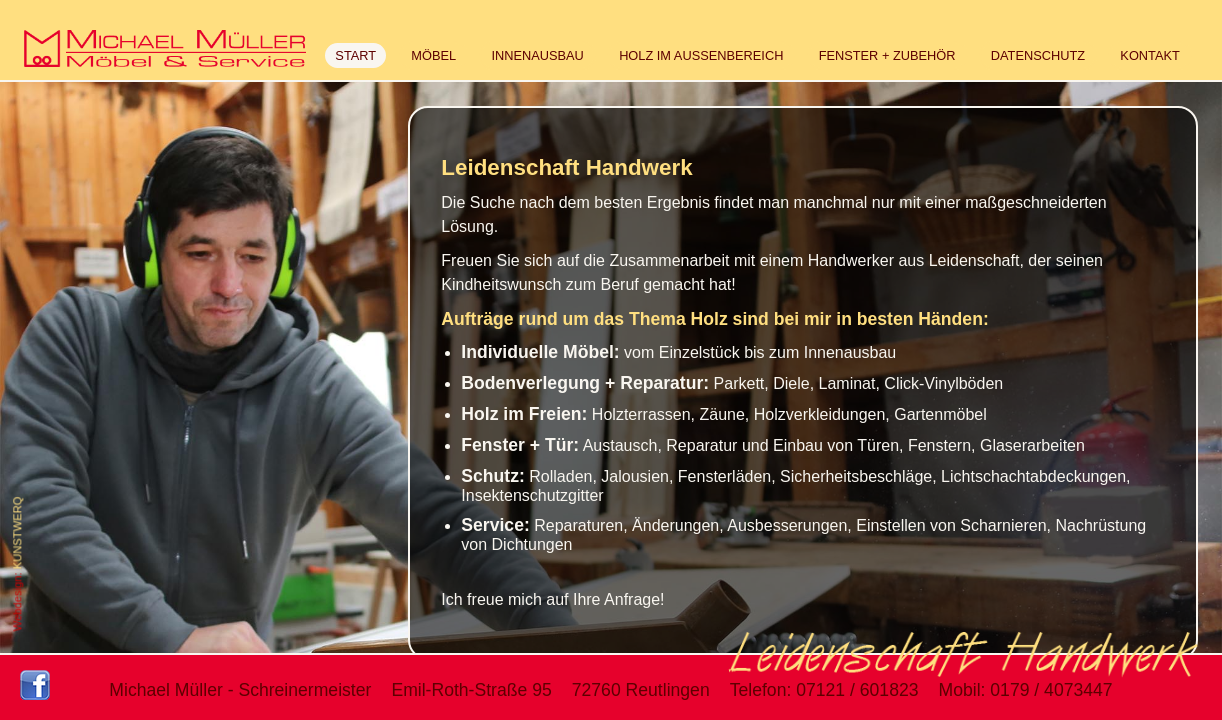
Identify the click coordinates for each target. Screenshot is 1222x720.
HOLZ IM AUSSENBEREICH (701, 55)
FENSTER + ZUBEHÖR (887, 55)
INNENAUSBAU (537, 55)
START (355, 55)
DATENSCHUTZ (1038, 55)
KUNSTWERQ (17, 533)
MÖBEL (433, 55)
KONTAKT (1150, 55)
